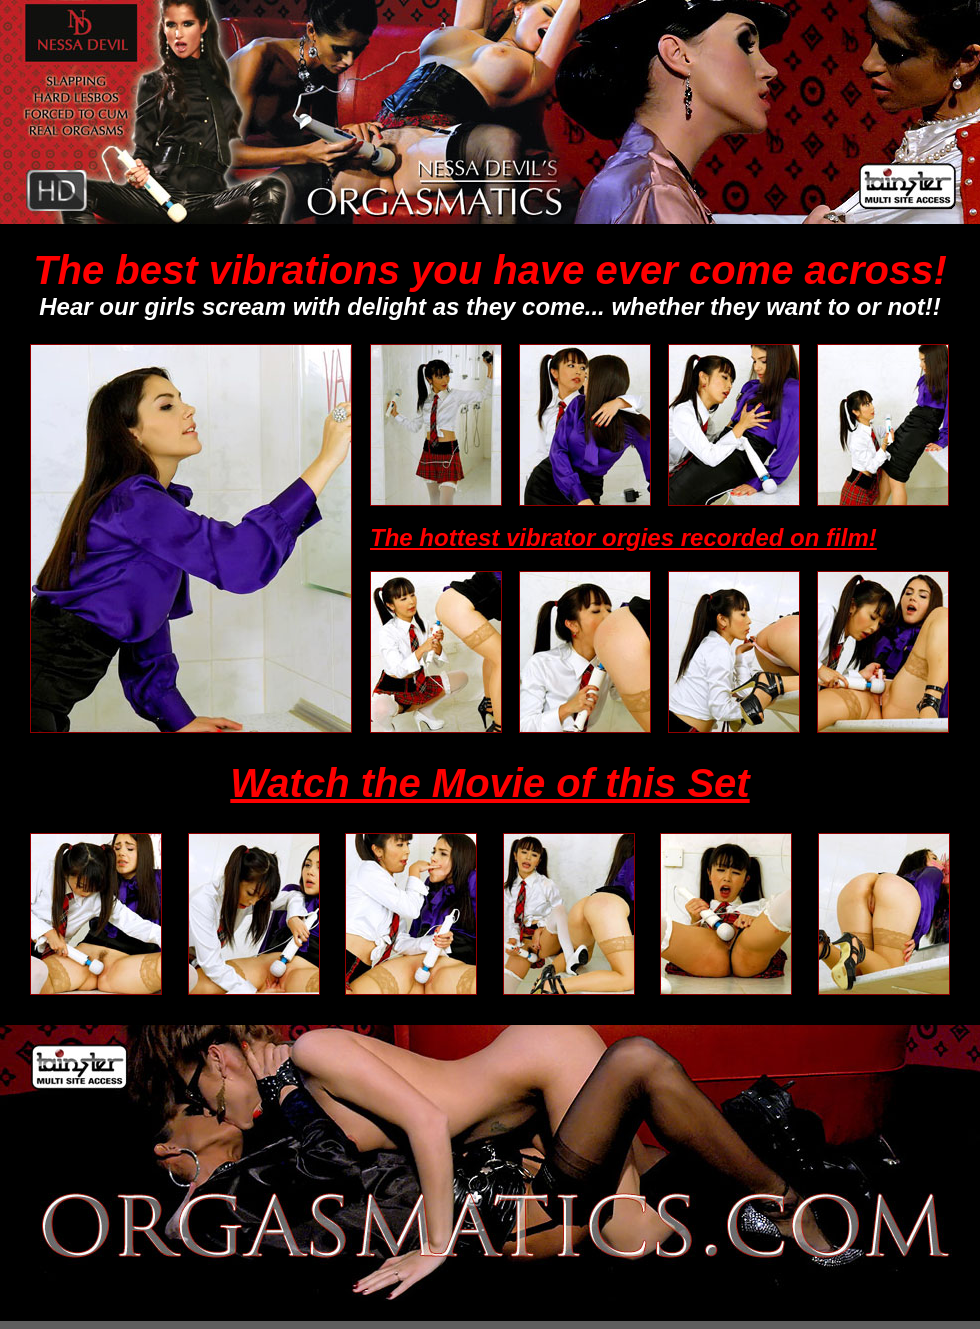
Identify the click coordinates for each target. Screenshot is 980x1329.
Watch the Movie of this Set (489, 783)
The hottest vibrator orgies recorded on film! (623, 537)
